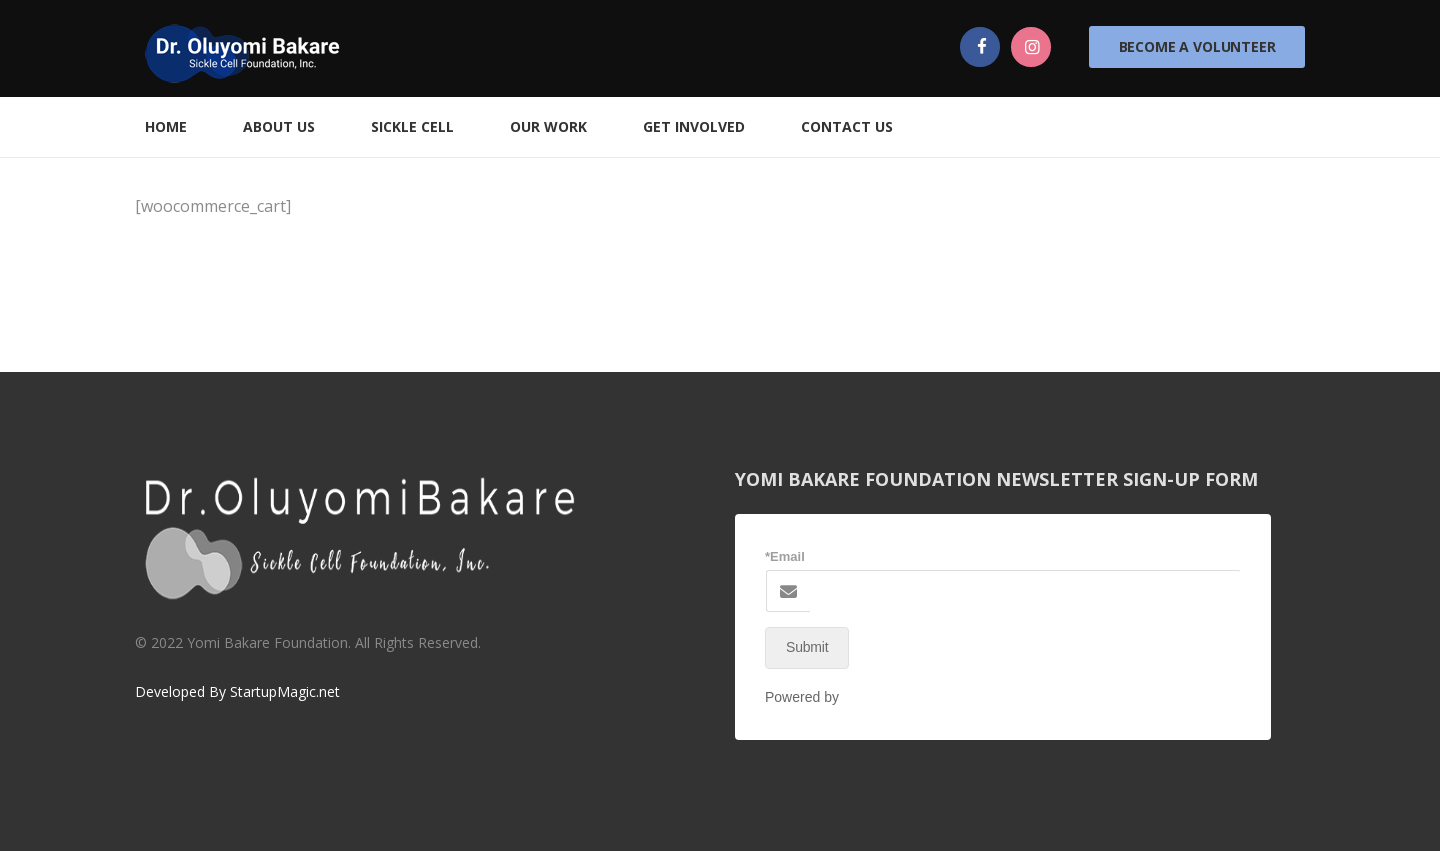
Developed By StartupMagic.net (237, 691)
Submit (807, 647)
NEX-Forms (879, 697)
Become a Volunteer (1197, 46)
